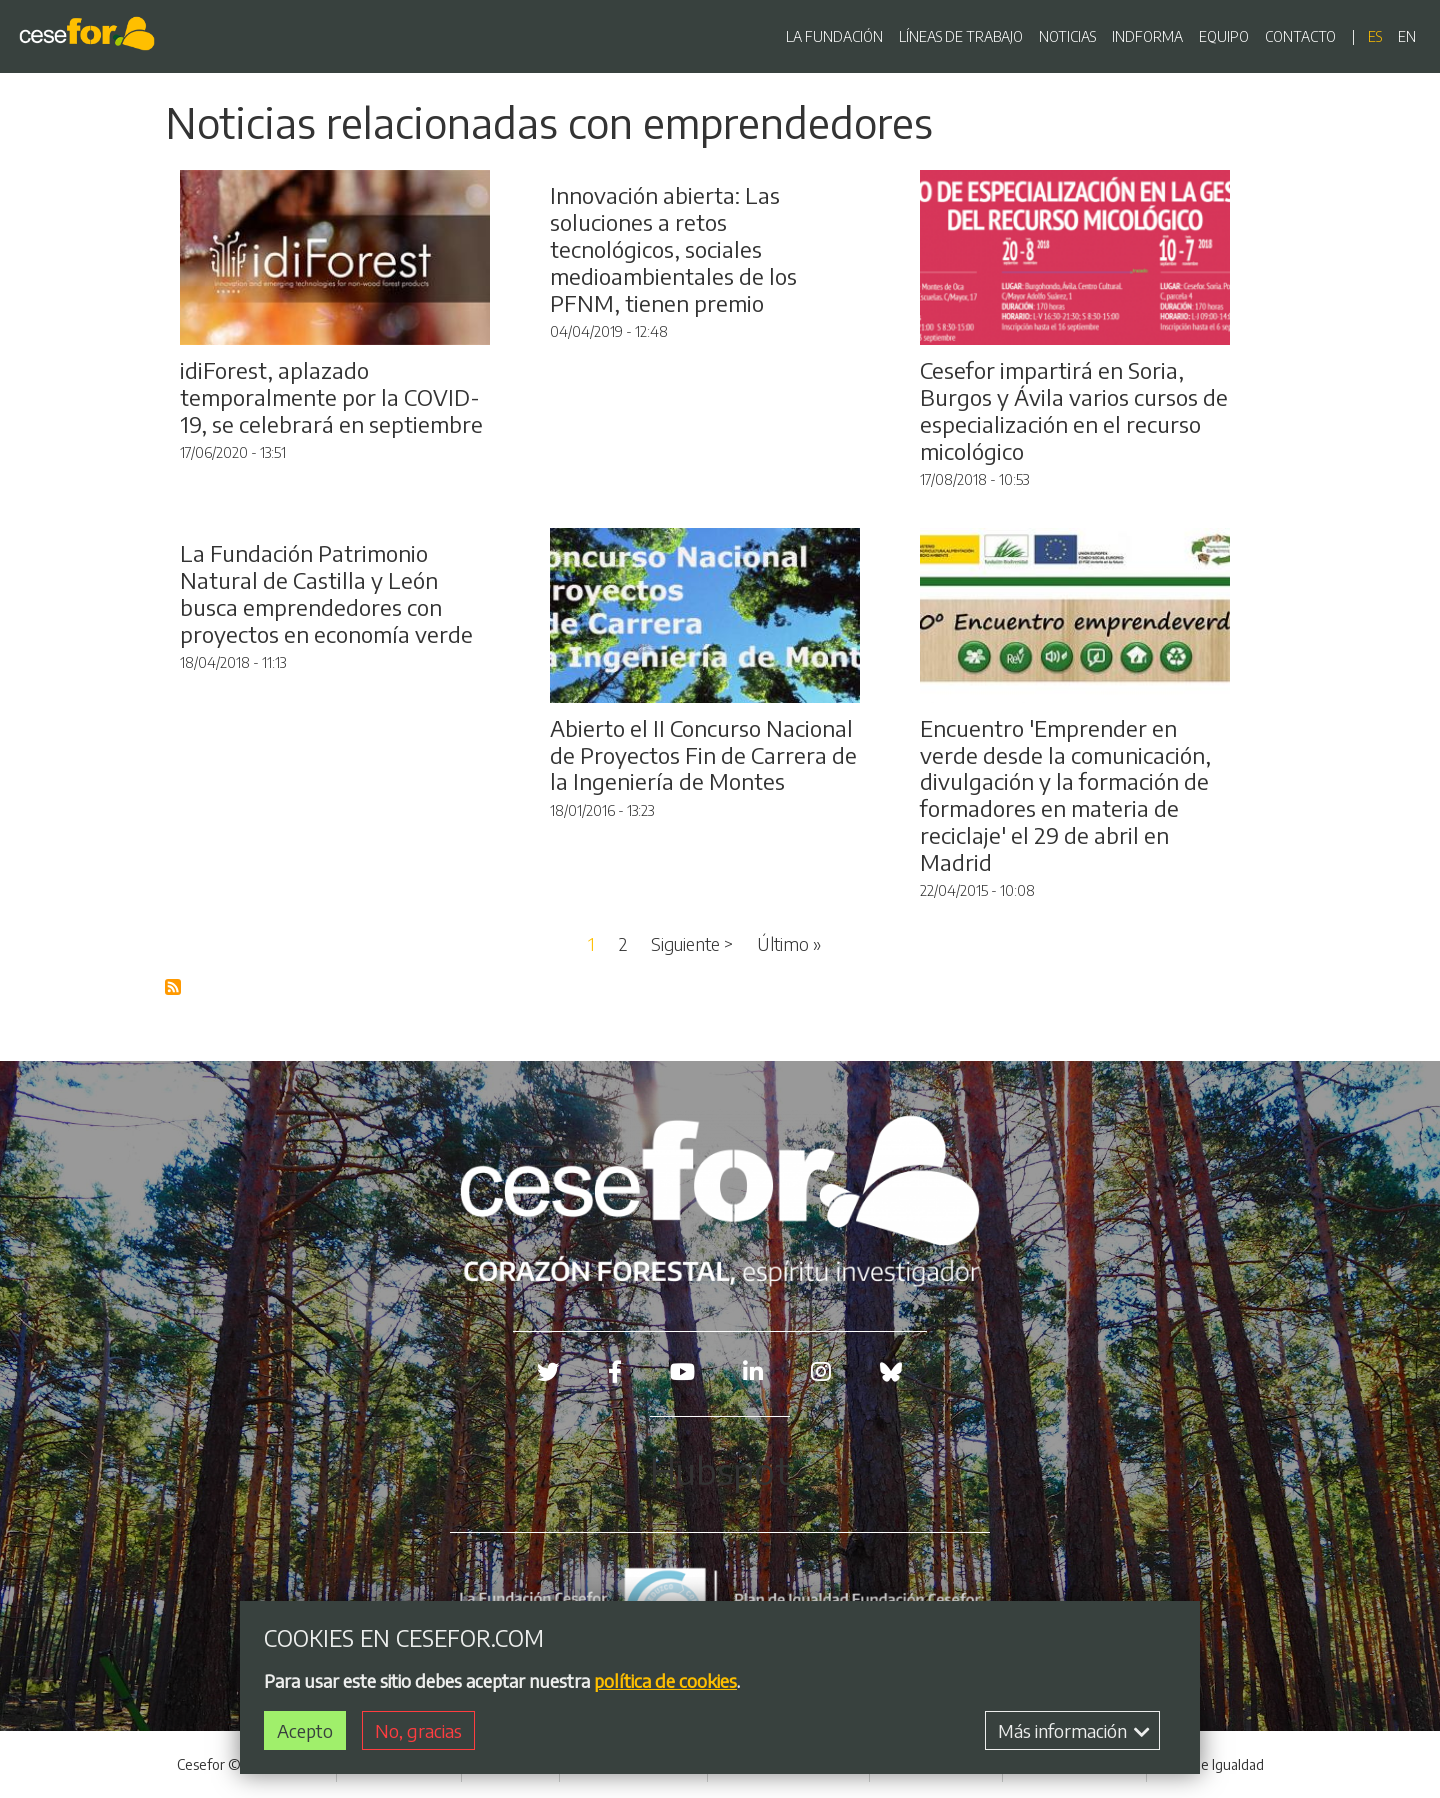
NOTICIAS (1067, 36)
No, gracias (418, 1733)
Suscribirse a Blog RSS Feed (174, 988)
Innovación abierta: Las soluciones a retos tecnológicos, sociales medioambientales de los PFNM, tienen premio (673, 249)
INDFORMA (1147, 36)
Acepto (305, 1733)
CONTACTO (1300, 36)
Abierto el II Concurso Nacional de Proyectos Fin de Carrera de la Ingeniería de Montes (703, 755)
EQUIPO (1224, 36)
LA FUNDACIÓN (834, 36)
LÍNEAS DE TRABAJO (961, 36)
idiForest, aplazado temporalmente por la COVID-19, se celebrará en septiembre (331, 397)
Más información (1074, 1733)
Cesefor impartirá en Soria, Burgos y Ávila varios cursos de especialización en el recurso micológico (1074, 410)
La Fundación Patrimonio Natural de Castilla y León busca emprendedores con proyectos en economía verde (326, 593)
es (1375, 36)
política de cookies (665, 1683)
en (1407, 36)
